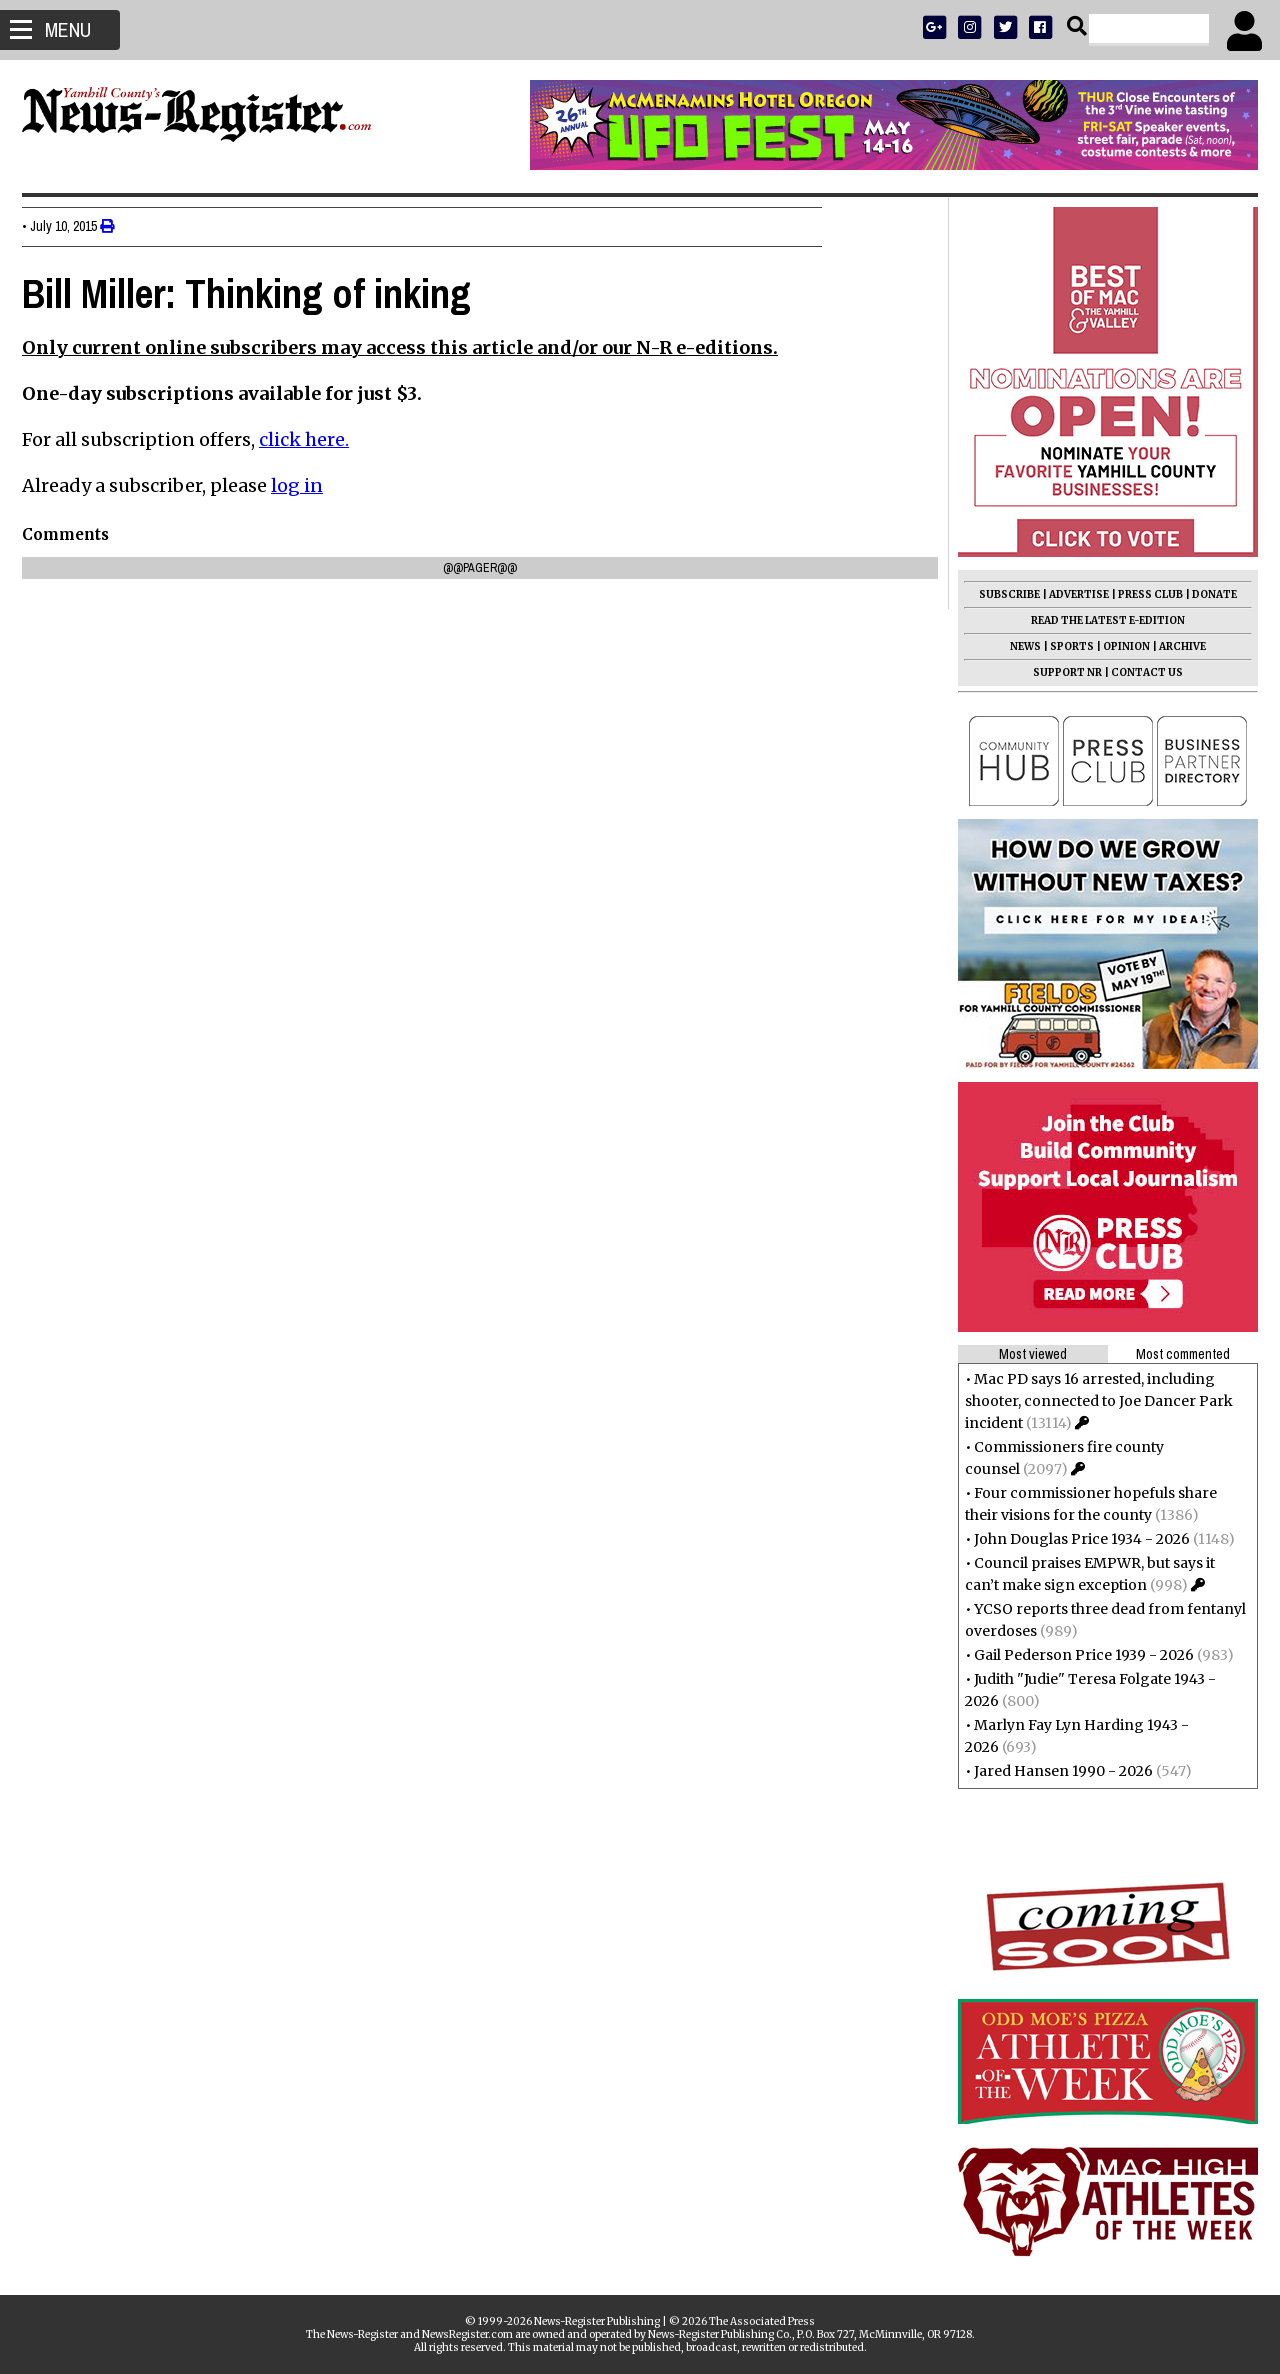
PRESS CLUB (1142, 594)
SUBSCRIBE (1001, 594)
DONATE (1206, 594)
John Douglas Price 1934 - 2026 (1074, 1539)
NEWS (1017, 646)
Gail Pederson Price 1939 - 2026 (1076, 1655)
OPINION (1118, 646)
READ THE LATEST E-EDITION (1100, 620)
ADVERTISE (1071, 594)
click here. (312, 439)
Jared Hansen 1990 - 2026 (1055, 1771)
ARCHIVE (1174, 646)
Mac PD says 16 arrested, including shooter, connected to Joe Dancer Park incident (1091, 1401)
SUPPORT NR (1059, 672)
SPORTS (1064, 646)
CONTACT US (1139, 672)
